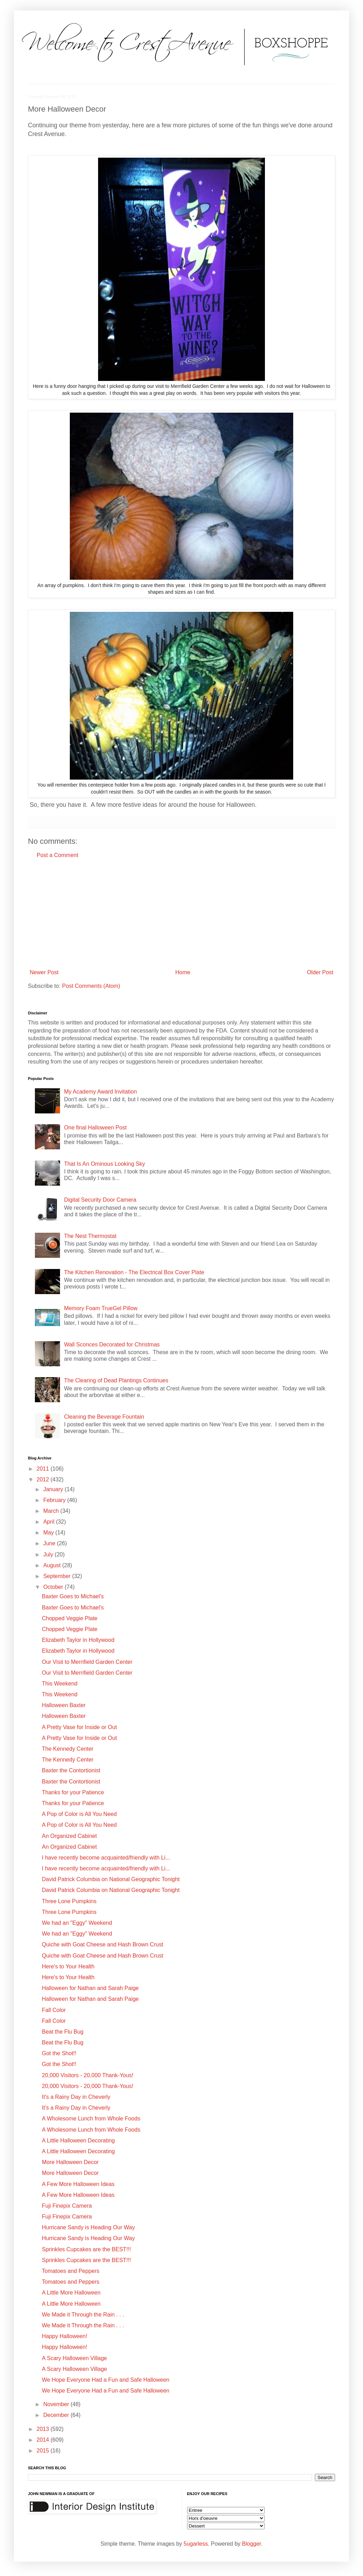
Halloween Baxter (64, 1705)
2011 (44, 1469)
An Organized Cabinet (69, 1836)
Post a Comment (57, 855)
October (54, 1587)
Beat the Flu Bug (62, 2032)
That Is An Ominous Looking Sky (104, 1164)
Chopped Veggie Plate (69, 1618)
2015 (44, 2451)
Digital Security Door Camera (100, 1200)
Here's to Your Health (68, 1966)
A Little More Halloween (71, 2293)
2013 (44, 2429)
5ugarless (196, 2544)
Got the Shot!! (59, 2053)
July (49, 1554)
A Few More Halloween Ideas (78, 2184)
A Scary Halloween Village (74, 2358)
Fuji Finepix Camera (67, 2206)
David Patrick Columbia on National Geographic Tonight (111, 1879)
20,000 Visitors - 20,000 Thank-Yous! (87, 2075)
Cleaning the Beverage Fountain (104, 1417)
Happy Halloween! (64, 2336)
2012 (44, 1479)
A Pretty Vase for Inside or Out (79, 1727)
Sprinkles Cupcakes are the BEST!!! (86, 2249)
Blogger (251, 2544)
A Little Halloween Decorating (78, 2140)
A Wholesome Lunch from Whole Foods (91, 2118)
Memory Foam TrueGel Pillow (101, 1308)
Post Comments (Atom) (91, 986)
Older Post (320, 972)
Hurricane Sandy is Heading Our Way (88, 2227)
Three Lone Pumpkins (69, 1901)
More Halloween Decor (70, 2162)
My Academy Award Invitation (100, 1092)
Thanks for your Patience (73, 1792)
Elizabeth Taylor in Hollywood (78, 1640)
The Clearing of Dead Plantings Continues (116, 1380)
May (49, 1532)
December (57, 2415)
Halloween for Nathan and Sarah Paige (90, 1988)
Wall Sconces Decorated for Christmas (112, 1344)
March (51, 1511)
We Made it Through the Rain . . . (83, 2315)
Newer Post (44, 972)
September (57, 1576)
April (49, 1522)
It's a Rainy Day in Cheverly (76, 2097)
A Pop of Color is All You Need (79, 1814)
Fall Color (54, 2010)
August (52, 1565)
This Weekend (59, 1684)
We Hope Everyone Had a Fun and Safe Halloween (105, 2380)
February (55, 1500)
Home (182, 972)
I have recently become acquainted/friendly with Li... (106, 1858)
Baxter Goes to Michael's (73, 1596)
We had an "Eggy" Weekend (77, 1923)
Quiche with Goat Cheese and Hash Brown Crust (102, 1944)
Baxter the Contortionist (71, 1770)
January (54, 1489)
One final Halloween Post (95, 1128)
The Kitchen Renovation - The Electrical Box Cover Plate (134, 1272)
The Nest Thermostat (90, 1236)
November (57, 2404)
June (50, 1543)
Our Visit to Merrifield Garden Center (87, 1662)
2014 (44, 2440)
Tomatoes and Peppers (70, 2271)
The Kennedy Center (68, 1749)
